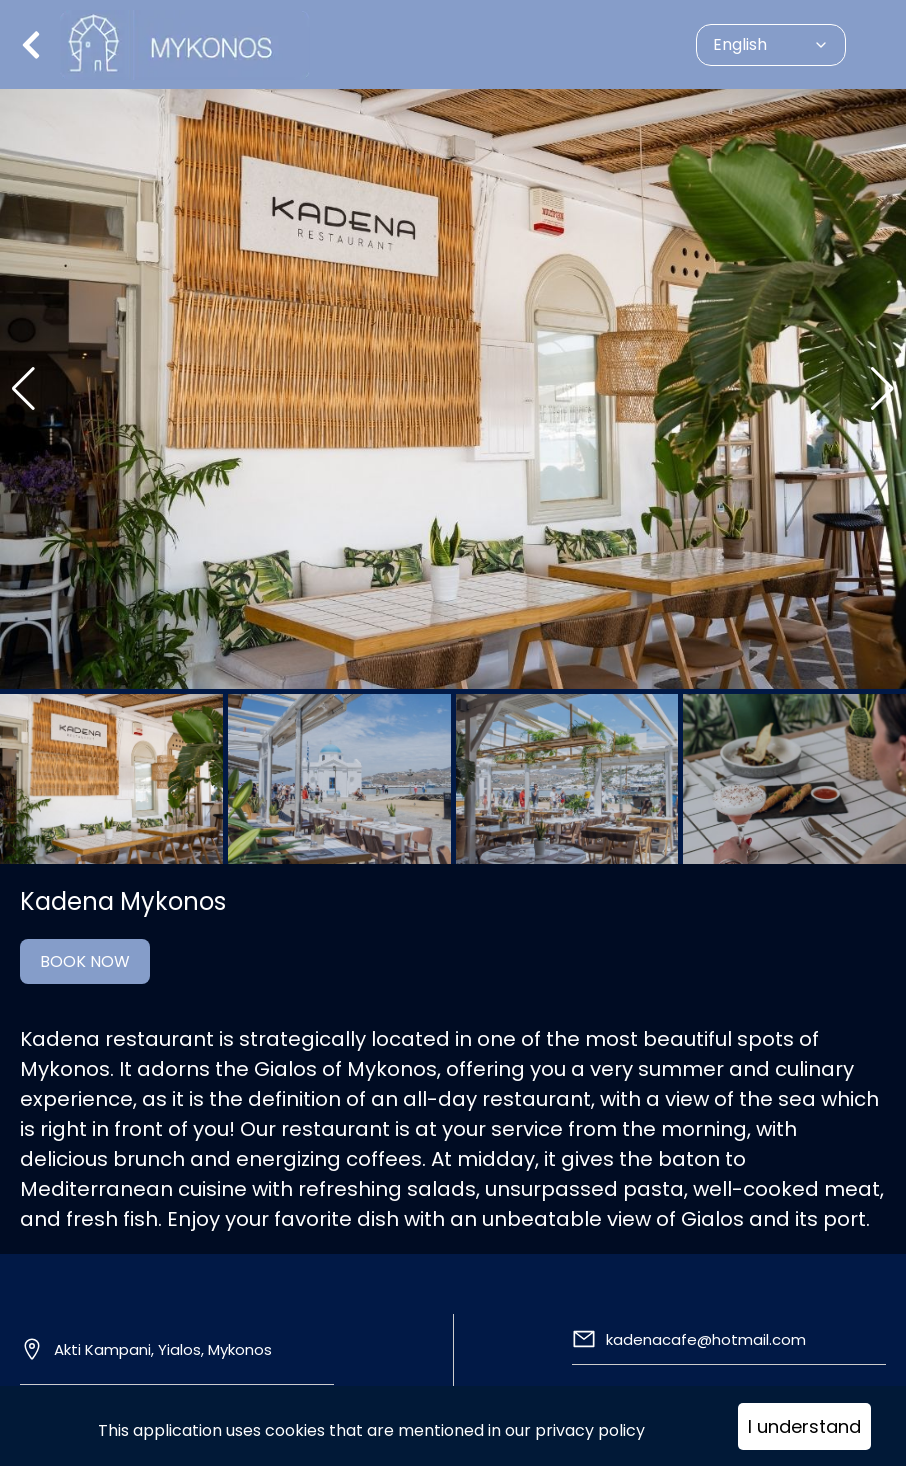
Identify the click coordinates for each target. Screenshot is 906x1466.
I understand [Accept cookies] (804, 1426)
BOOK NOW (85, 961)
